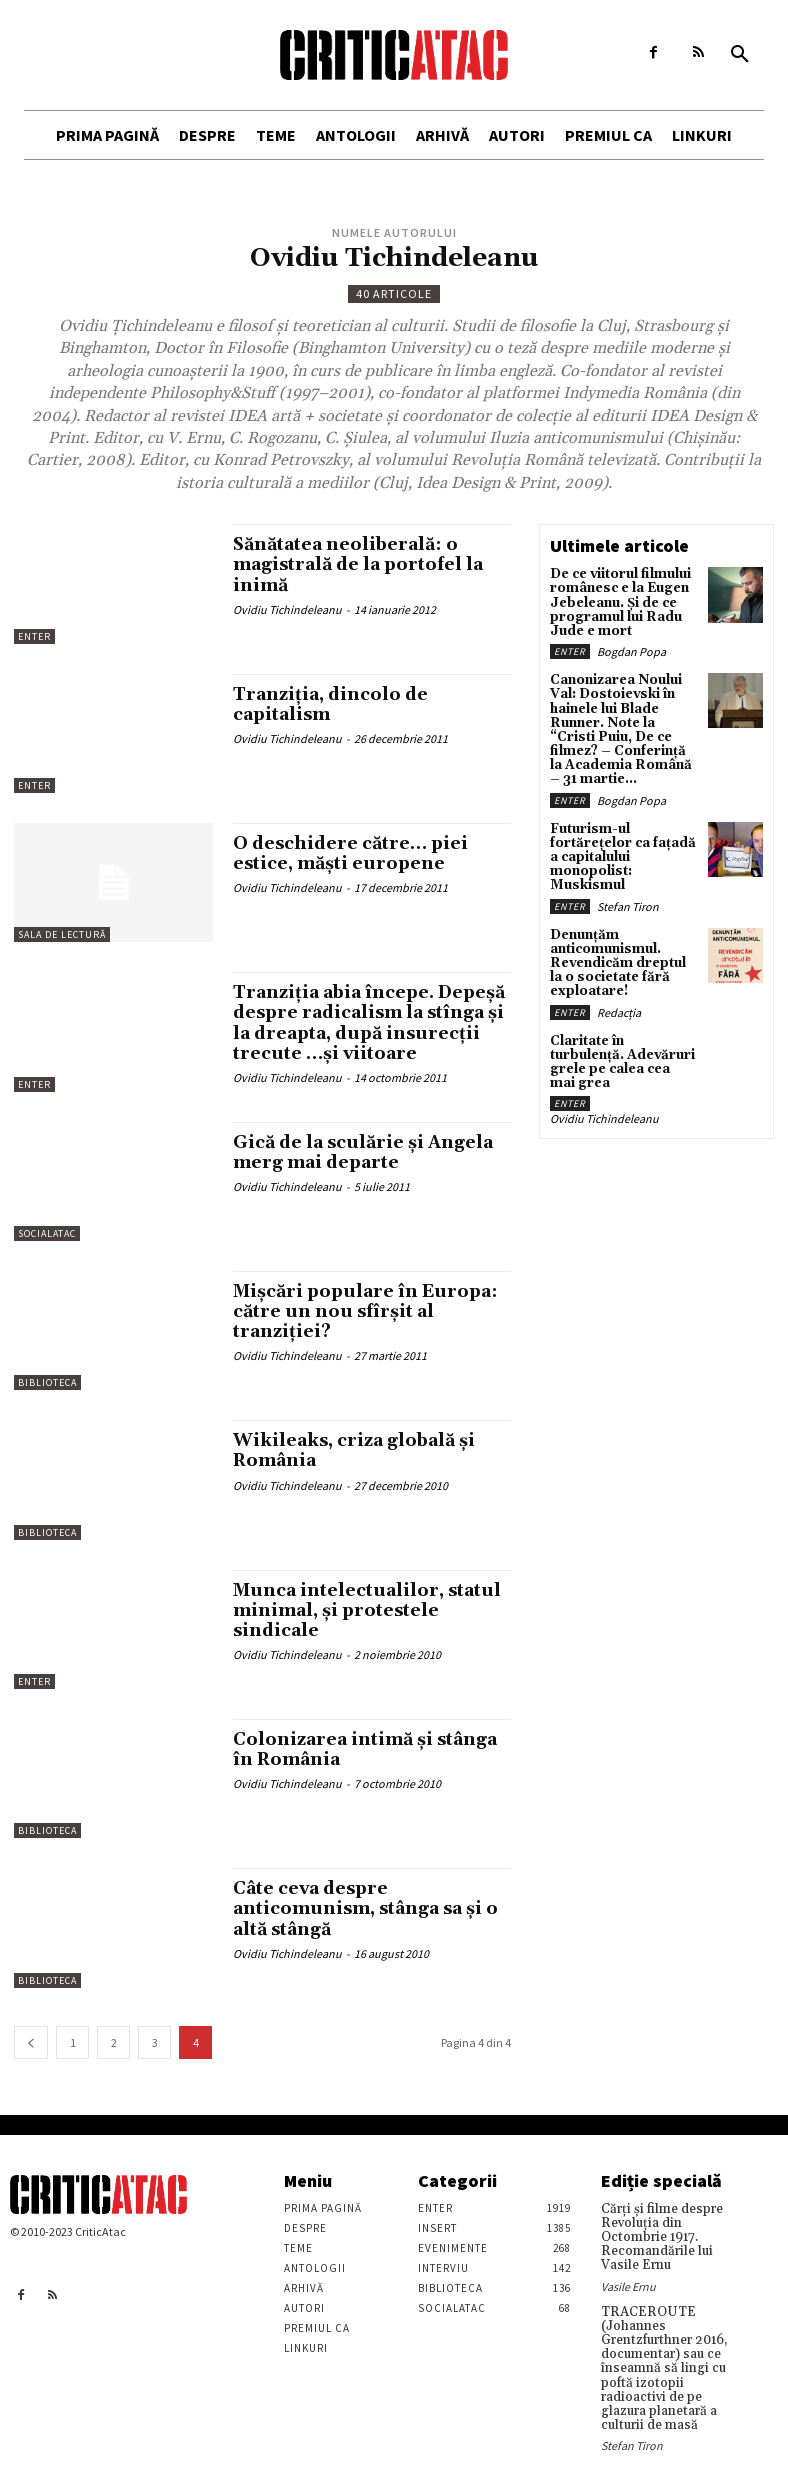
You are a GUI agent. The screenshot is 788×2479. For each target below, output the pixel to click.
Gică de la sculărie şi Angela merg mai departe (368, 1162)
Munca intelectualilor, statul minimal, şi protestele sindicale (371, 1620)
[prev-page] (31, 2052)
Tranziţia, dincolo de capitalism (333, 704)
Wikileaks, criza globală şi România (357, 1461)
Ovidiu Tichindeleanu (287, 608)
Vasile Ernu (628, 2292)
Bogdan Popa (631, 647)
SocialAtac (47, 1244)
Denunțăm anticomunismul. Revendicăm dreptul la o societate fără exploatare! (620, 947)
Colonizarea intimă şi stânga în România (369, 1760)
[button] (740, 55)
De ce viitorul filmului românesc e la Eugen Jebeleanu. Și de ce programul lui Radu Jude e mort (618, 601)
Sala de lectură (62, 934)
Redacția (619, 993)
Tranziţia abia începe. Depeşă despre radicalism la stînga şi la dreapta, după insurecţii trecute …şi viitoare (370, 1032)
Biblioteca (47, 1393)
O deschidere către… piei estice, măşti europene (355, 853)
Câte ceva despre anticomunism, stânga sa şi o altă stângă (371, 1919)
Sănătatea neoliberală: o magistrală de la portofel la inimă (363, 564)
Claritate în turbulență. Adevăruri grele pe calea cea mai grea (622, 1035)
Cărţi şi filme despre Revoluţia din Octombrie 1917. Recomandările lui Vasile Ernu (658, 2246)
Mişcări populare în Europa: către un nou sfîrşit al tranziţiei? (370, 1322)
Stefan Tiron (628, 891)
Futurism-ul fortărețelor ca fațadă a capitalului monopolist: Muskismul (619, 845)
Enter (34, 636)
